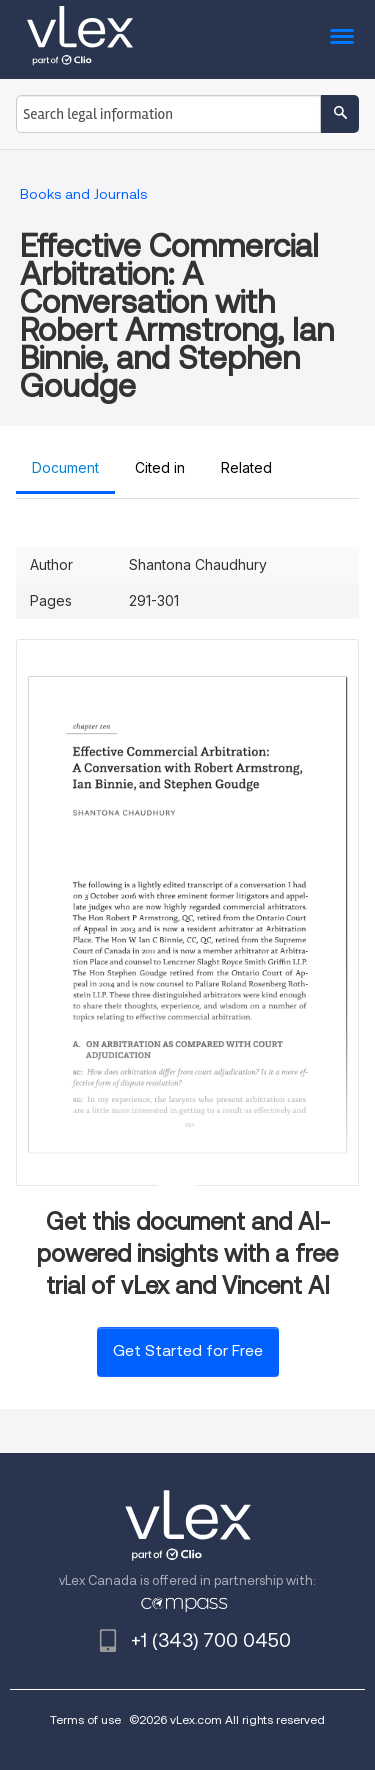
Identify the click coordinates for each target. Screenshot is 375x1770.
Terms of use (85, 1719)
